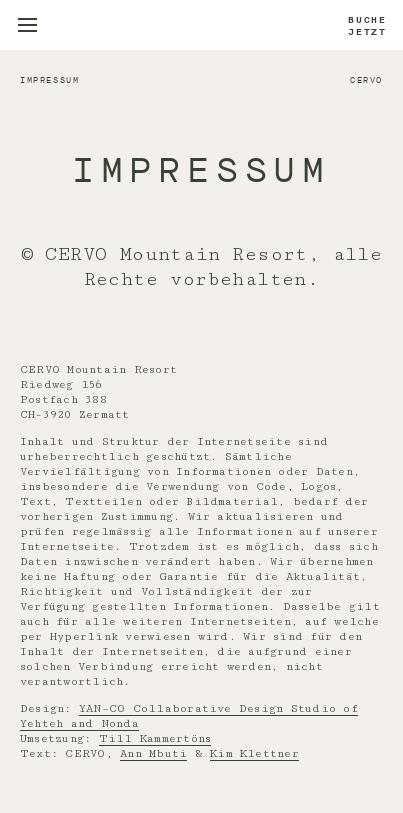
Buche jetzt (367, 26)
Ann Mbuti (153, 753)
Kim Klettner (254, 753)
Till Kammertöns (155, 738)
